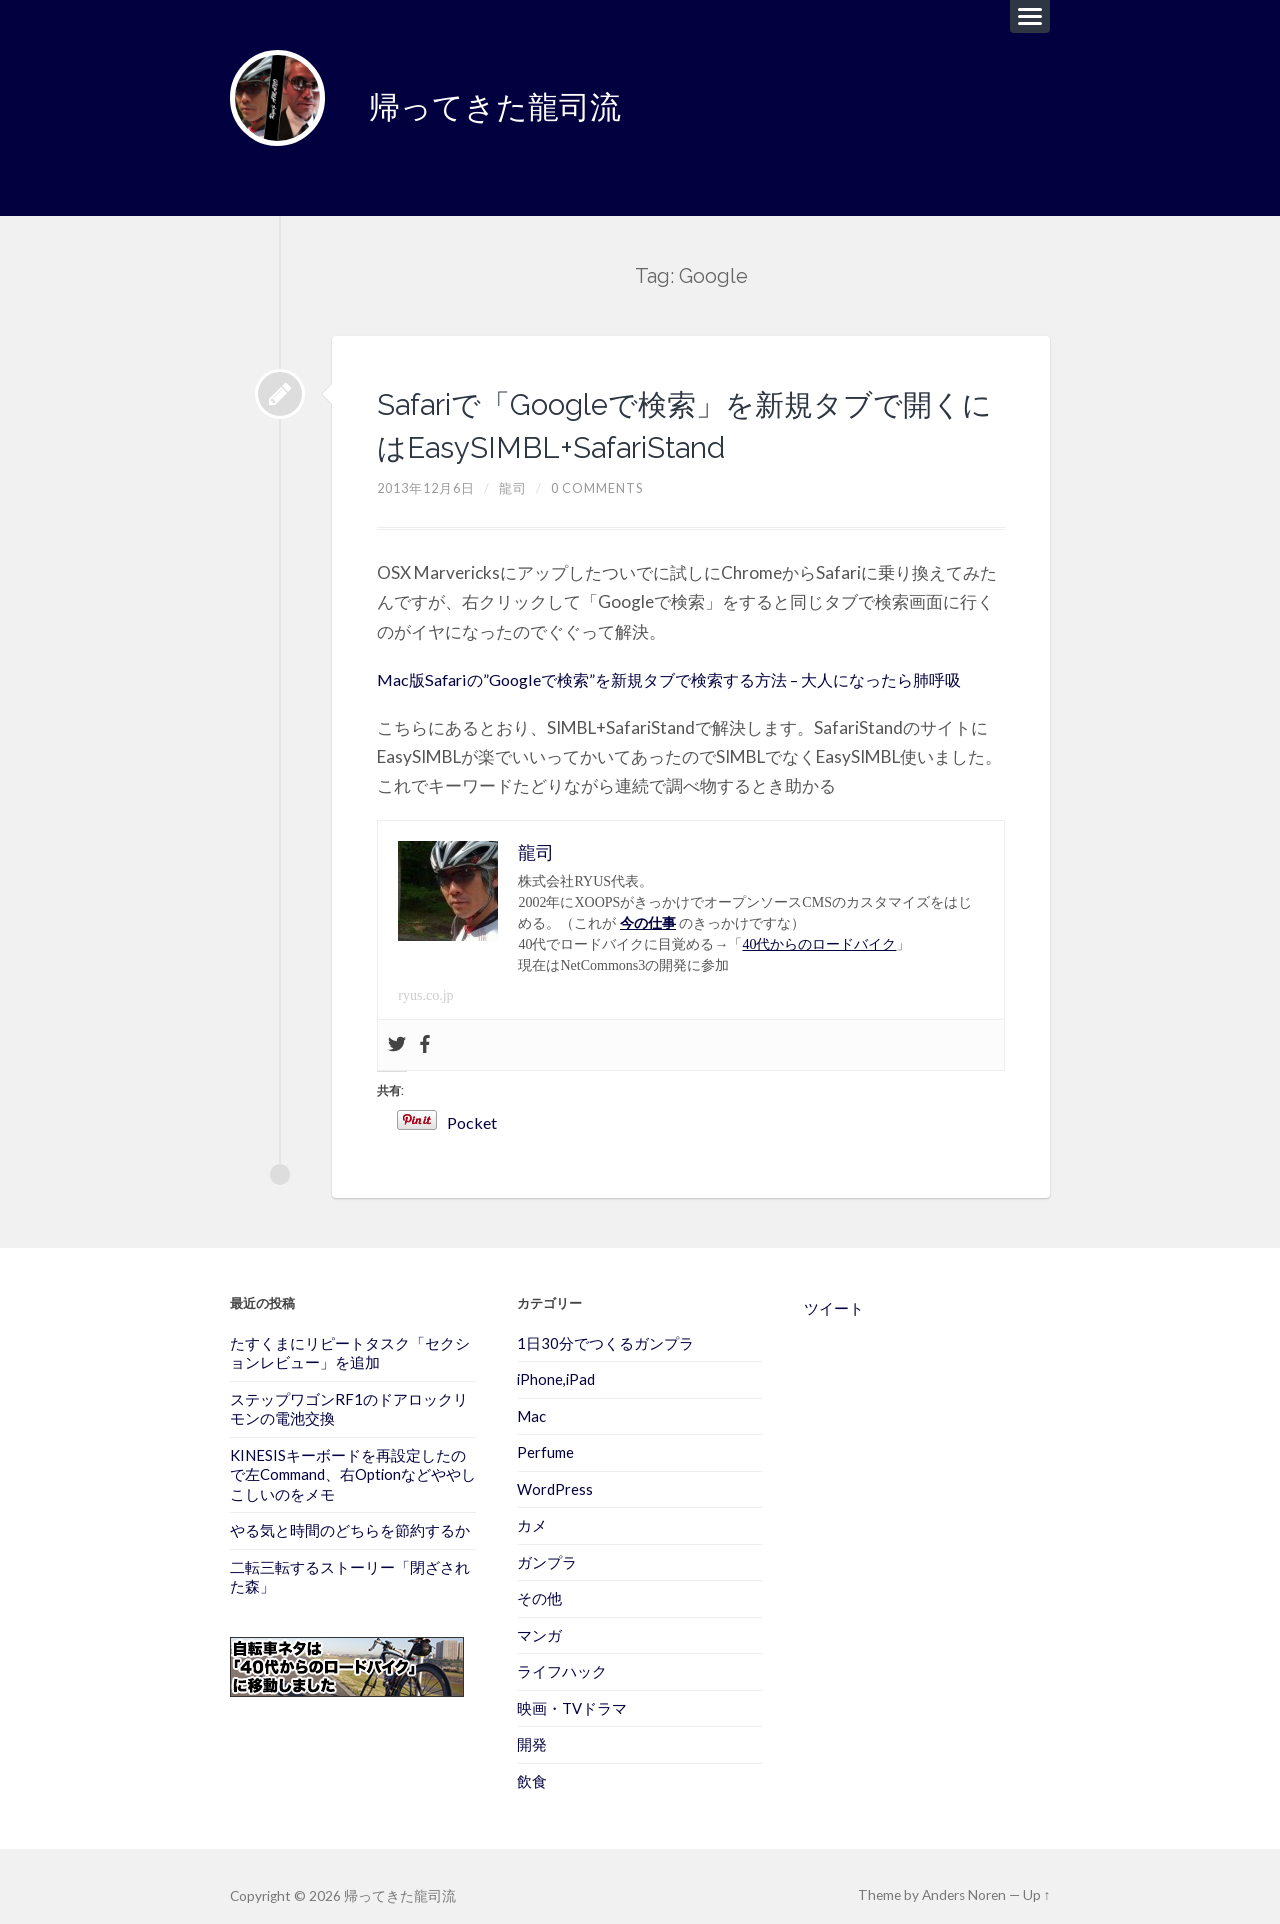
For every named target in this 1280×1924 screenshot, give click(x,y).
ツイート (834, 1292)
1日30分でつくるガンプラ (605, 1327)
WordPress (555, 1472)
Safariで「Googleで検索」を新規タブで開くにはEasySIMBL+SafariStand (685, 407)
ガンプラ (547, 1545)
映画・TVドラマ (572, 1690)
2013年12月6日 (429, 473)
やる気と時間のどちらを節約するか (350, 1513)
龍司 (520, 473)
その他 (539, 1581)
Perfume (545, 1436)
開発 (532, 1726)
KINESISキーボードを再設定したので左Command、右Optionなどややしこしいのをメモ (353, 1457)
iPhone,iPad (556, 1364)
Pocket (550, 1107)
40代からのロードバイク (819, 928)
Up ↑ (1037, 1877)
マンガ (539, 1617)
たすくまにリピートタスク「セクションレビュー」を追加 (350, 1336)
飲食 (532, 1762)
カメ (532, 1509)
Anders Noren (965, 1877)
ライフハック (562, 1654)
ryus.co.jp (425, 979)
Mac (531, 1400)
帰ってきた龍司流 (511, 99)
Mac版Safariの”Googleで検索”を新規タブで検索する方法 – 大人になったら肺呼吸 (688, 663)
